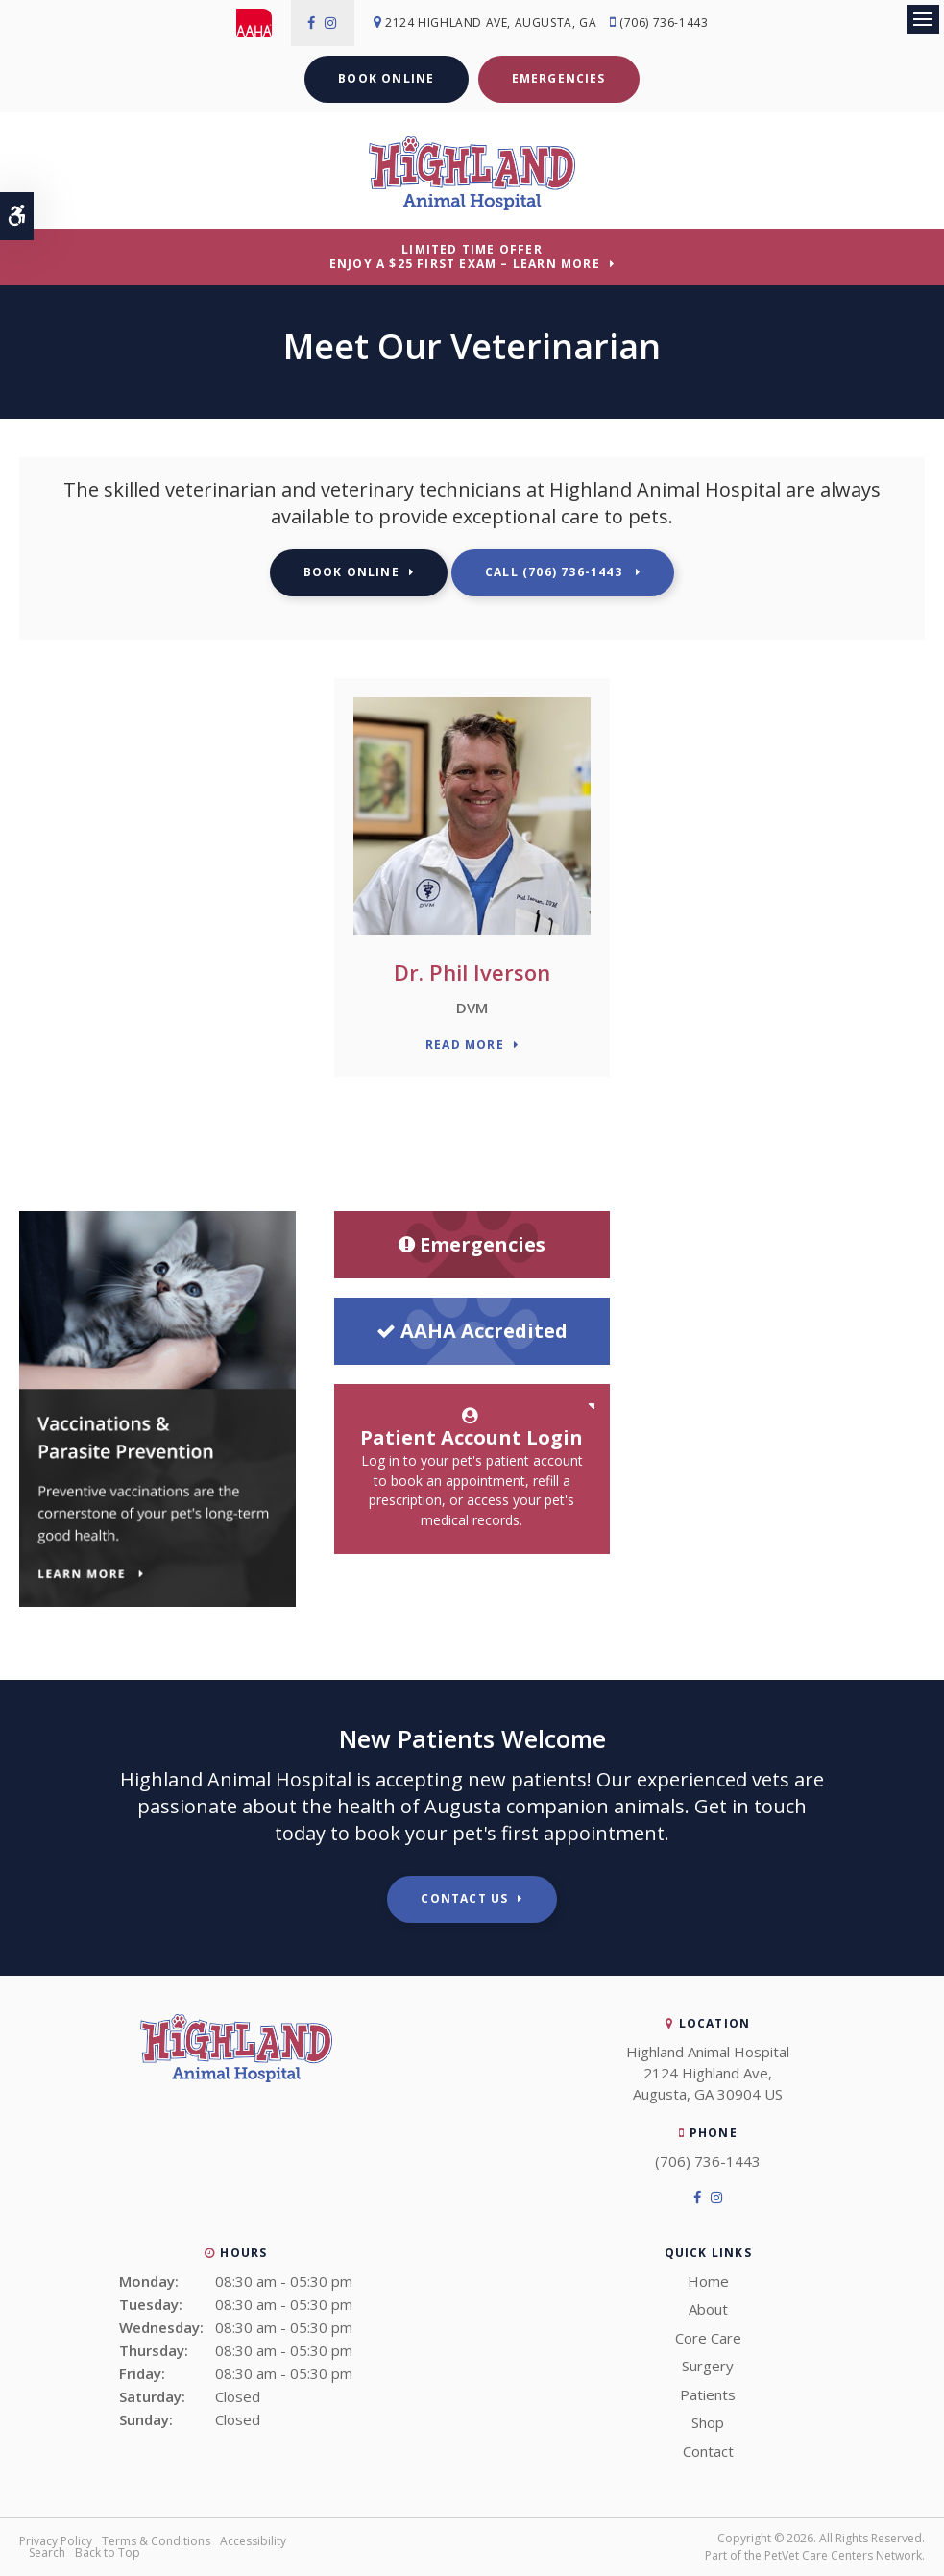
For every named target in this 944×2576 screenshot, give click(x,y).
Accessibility (253, 2541)
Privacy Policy (55, 2541)
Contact (708, 2451)
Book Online (386, 78)
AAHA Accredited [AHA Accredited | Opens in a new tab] (472, 1331)
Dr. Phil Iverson (472, 972)
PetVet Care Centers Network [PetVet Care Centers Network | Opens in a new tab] (843, 2555)
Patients (708, 2394)
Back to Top (107, 2552)
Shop (707, 2422)
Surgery (708, 2365)
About (708, 2309)
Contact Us (464, 1898)
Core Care (708, 2337)
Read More (464, 1045)
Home (708, 2281)
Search (47, 2552)
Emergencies (559, 78)
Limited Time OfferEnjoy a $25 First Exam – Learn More (464, 256)
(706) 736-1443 (665, 22)
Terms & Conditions (156, 2541)
